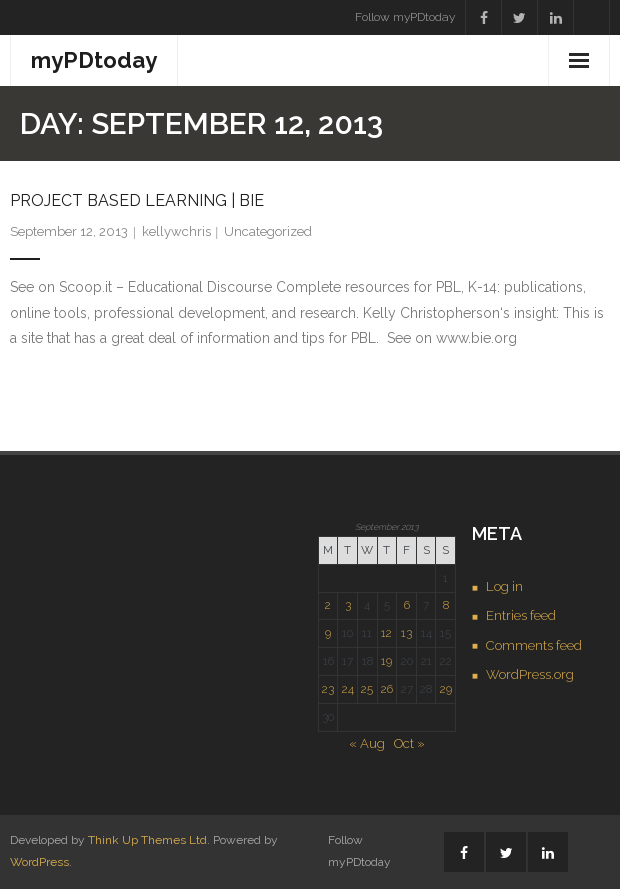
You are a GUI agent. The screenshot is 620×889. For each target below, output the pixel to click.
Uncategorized (268, 231)
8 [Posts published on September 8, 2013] (446, 605)
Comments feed (534, 645)
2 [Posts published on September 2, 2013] (328, 605)
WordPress (39, 862)
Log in (504, 586)
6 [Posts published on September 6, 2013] (407, 605)
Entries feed (521, 615)
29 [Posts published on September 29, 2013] (446, 689)
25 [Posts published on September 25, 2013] (367, 689)
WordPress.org (530, 674)
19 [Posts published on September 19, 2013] (386, 661)
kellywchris (176, 231)
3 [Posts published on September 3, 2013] (348, 605)
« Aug (367, 743)
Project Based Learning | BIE (137, 200)
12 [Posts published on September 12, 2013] (386, 633)
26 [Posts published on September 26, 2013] (387, 689)
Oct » (409, 743)
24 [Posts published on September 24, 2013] (348, 689)
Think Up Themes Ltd (147, 840)
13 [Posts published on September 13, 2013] (406, 633)
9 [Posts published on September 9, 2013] (328, 633)
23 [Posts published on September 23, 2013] (328, 689)
